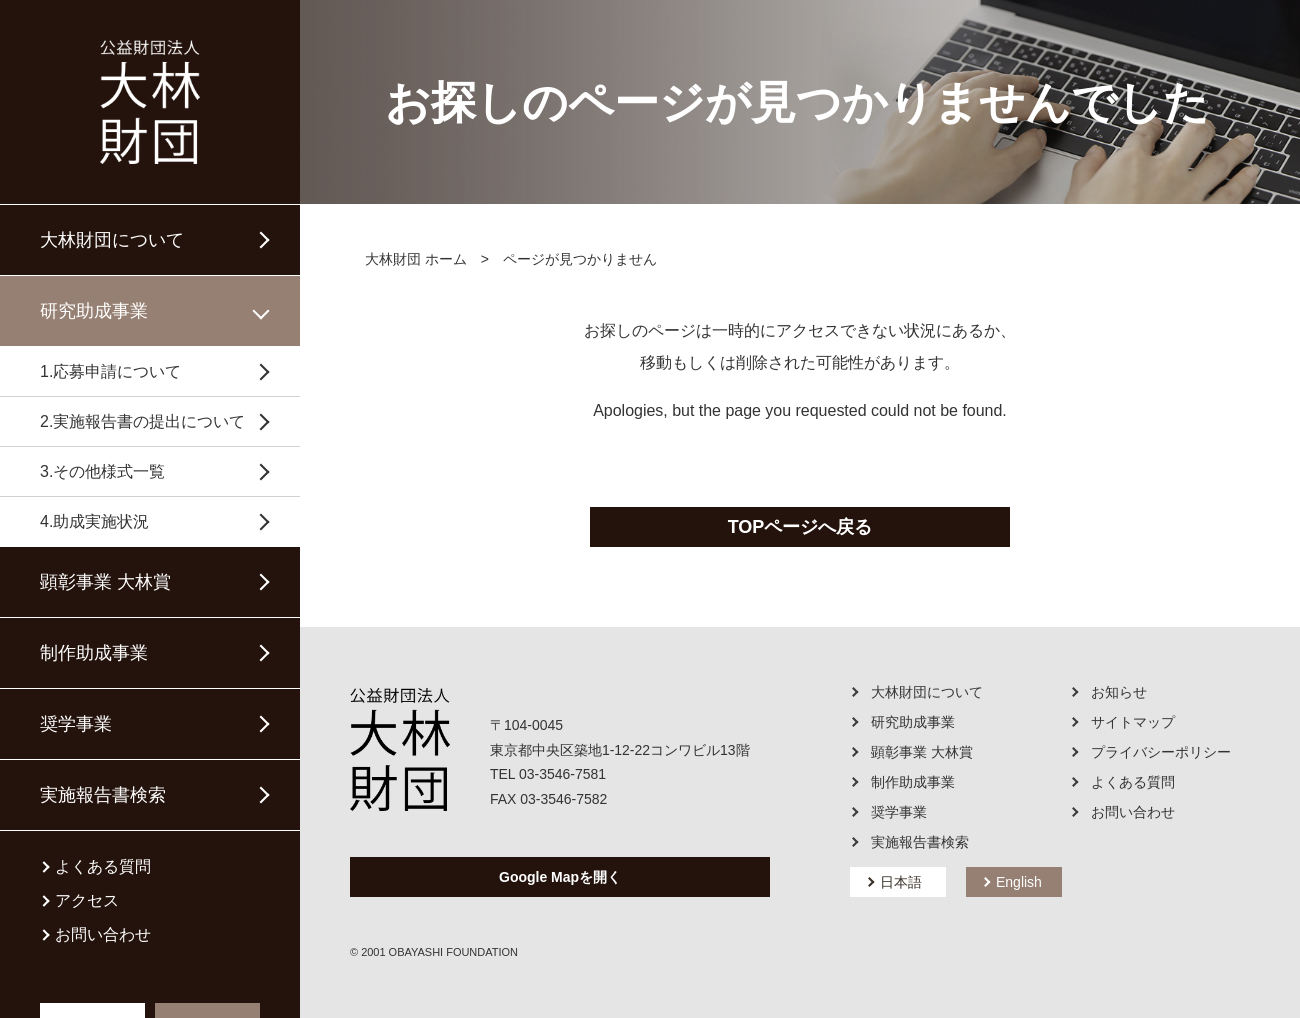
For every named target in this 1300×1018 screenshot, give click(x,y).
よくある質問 (103, 867)
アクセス (87, 901)
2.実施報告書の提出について (142, 421)
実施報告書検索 (103, 795)
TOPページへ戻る (800, 527)
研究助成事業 (94, 311)
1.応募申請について (110, 371)
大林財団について (112, 240)
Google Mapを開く (560, 877)
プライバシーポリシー (1161, 752)
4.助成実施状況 (94, 521)
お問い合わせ (103, 935)
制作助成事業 (94, 653)
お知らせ (1119, 692)
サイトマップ (1133, 722)
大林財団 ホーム (416, 259)
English (1019, 882)
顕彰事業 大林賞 (105, 582)
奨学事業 (76, 724)
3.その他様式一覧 (102, 471)
